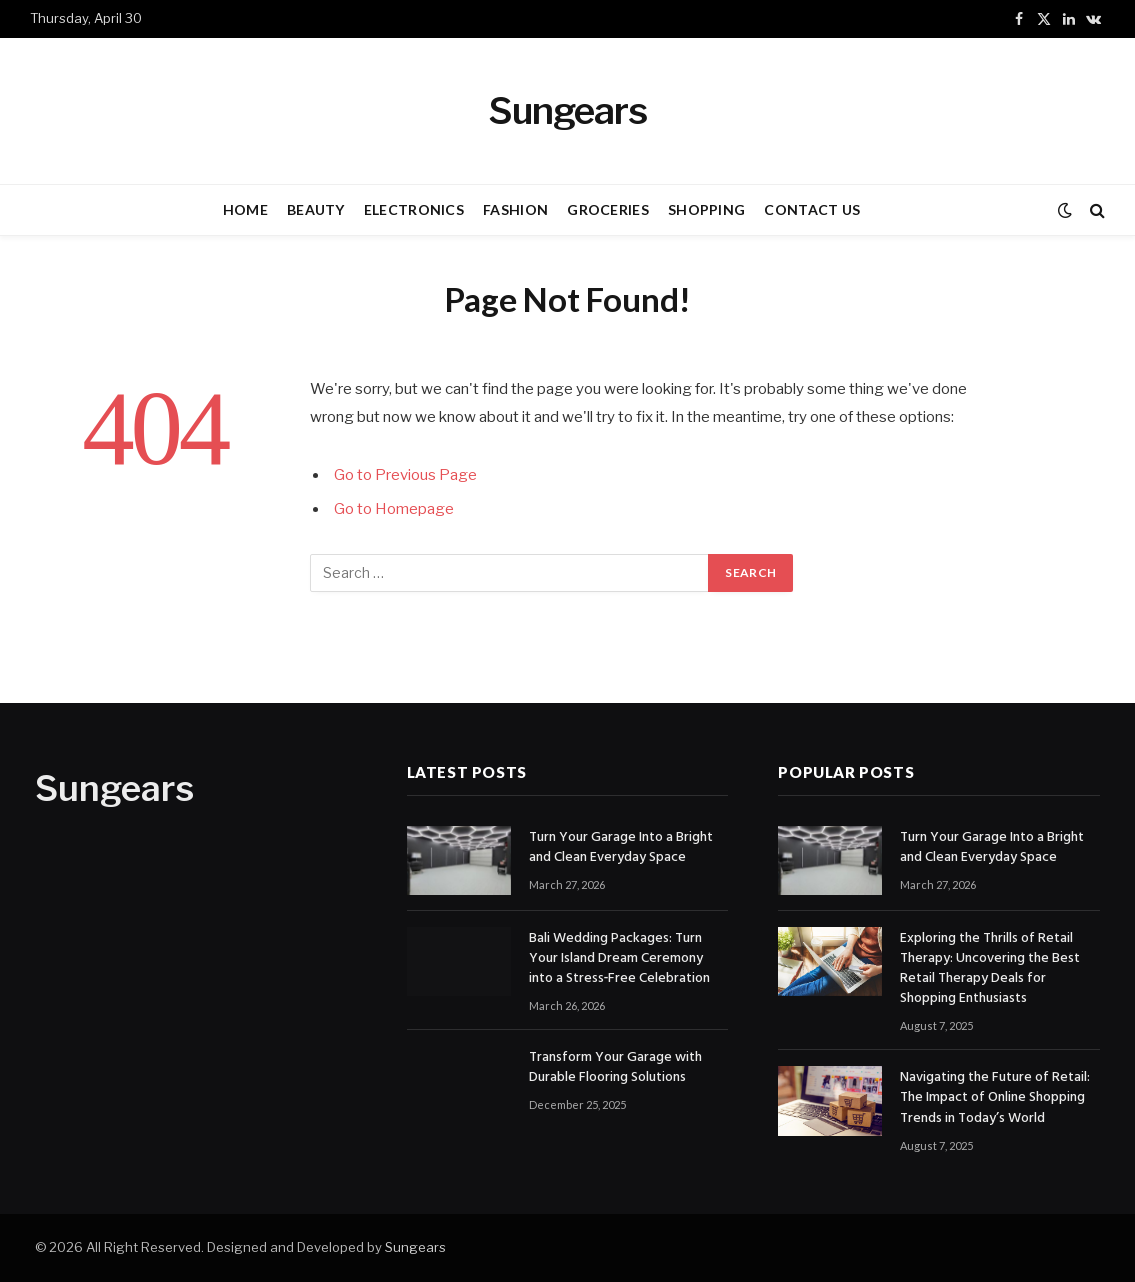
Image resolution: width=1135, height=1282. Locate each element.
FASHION (515, 209)
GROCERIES (608, 209)
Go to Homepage (394, 509)
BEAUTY (316, 209)
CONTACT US (812, 209)
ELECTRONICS (414, 209)
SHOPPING (706, 209)
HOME (245, 209)
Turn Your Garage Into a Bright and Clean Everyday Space (621, 848)
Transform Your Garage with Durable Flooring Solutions (615, 1068)
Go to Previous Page (405, 475)
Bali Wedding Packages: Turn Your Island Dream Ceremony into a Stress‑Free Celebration (620, 959)
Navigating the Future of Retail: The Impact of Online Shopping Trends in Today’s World (995, 1098)
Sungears (415, 1247)
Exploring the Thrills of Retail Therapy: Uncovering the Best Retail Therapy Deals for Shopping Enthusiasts (990, 969)
